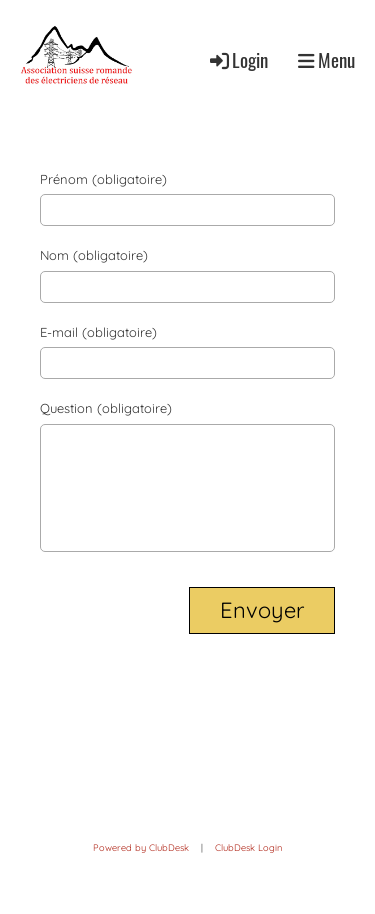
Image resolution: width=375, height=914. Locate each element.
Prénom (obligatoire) (103, 179)
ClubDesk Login (248, 847)
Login (237, 59)
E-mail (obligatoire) (98, 332)
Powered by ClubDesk (141, 847)
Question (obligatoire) (106, 408)
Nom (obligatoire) (94, 255)
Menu (326, 60)
